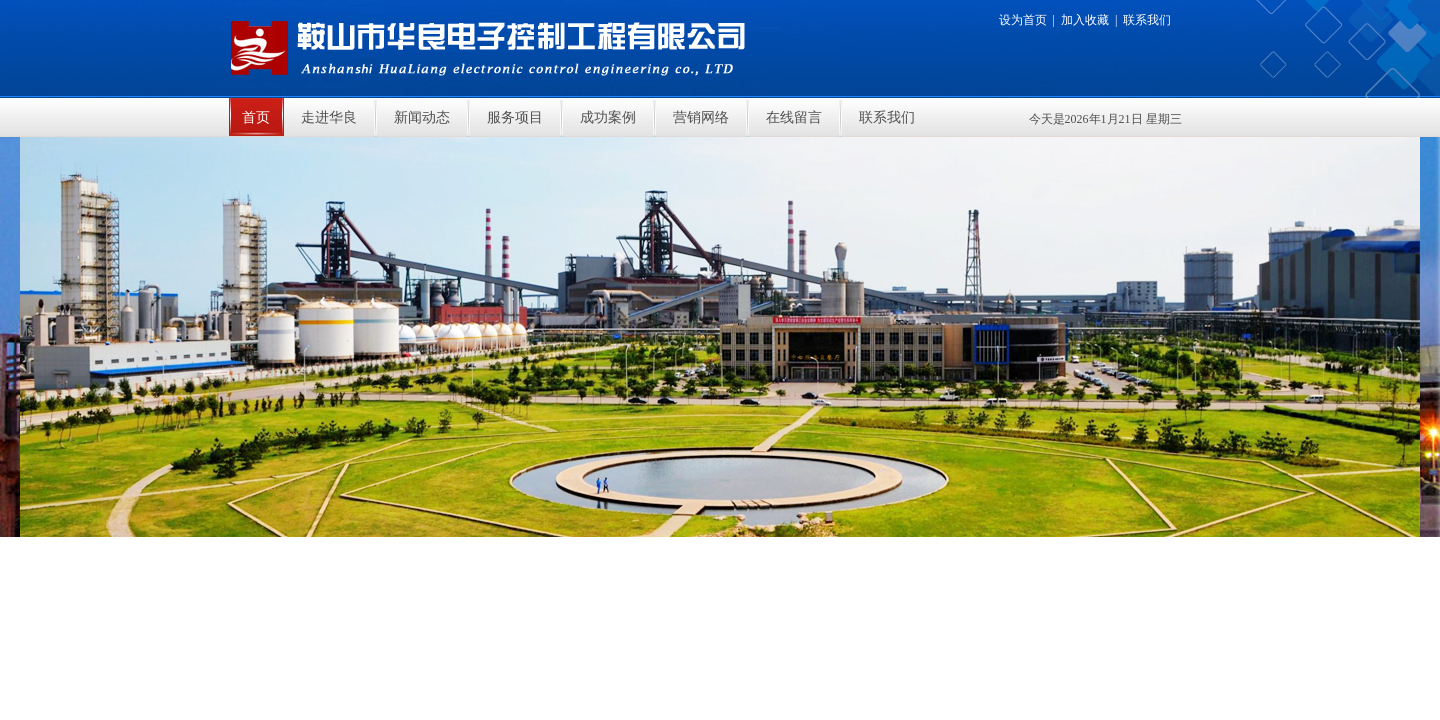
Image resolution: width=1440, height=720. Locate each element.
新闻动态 (422, 117)
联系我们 (1147, 20)
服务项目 (515, 117)
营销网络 (701, 117)
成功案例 (608, 117)
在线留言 (794, 117)
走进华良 (329, 117)
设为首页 (1023, 20)
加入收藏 (1085, 20)
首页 (256, 117)
